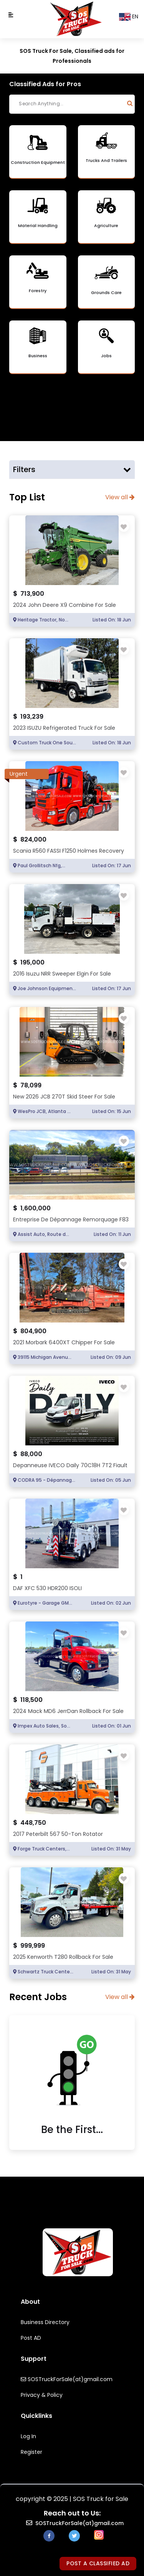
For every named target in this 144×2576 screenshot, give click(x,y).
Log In (28, 2436)
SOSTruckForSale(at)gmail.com (67, 2379)
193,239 (31, 716)
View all (120, 497)
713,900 (32, 593)
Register (31, 2452)
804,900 (33, 1331)
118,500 (31, 1699)
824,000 (33, 839)
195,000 (32, 962)
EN (128, 17)
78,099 (30, 1085)
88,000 (31, 1454)
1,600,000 (35, 1208)
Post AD (31, 2338)
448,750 (33, 1822)
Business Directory (45, 2322)
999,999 (32, 1945)
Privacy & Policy (42, 2395)
